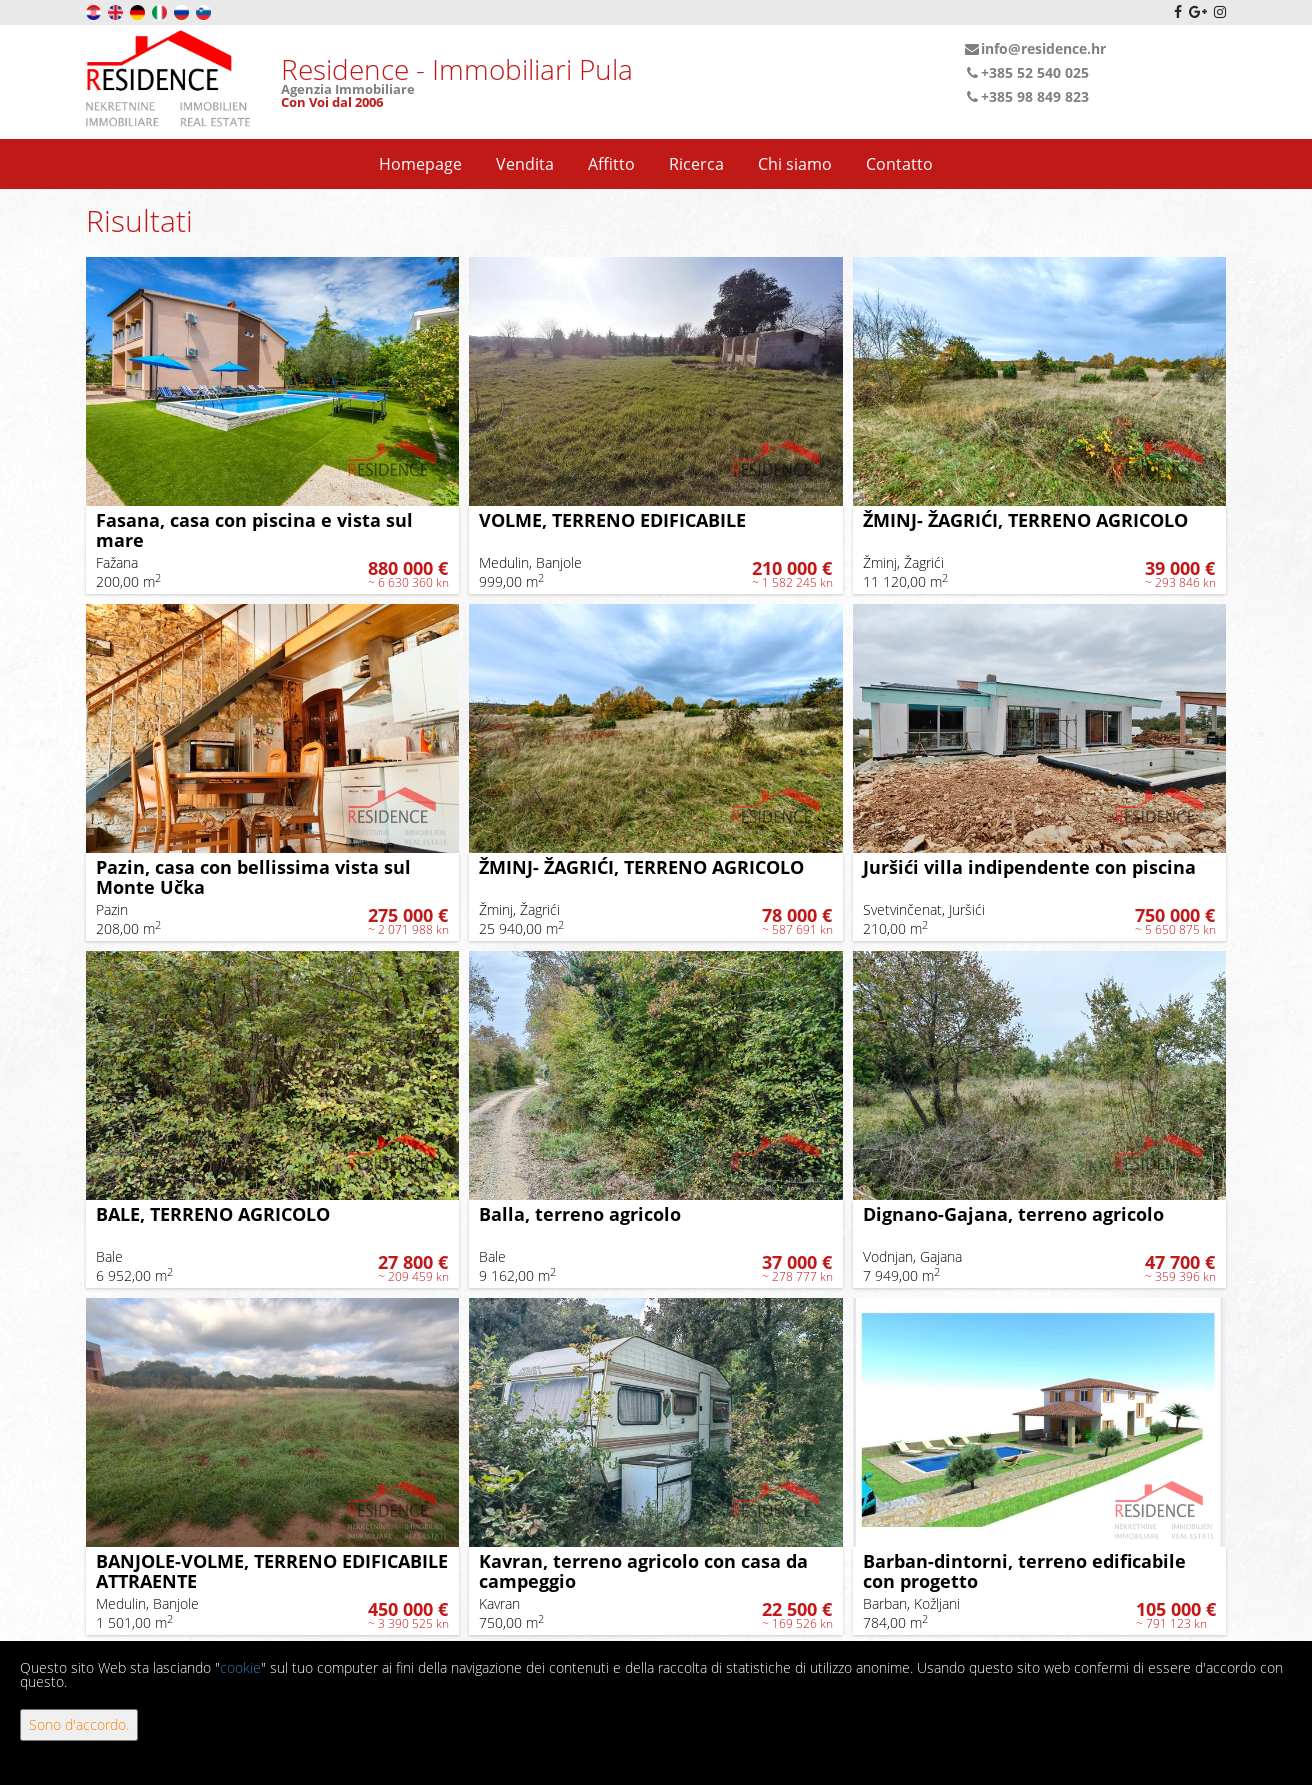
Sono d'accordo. (79, 1724)
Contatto (899, 164)
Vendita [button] (525, 164)
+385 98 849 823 (1026, 97)
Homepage (420, 164)
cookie (240, 1667)
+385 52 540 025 (1026, 73)
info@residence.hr (1035, 49)
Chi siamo (795, 164)
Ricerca (696, 164)
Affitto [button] (611, 164)
